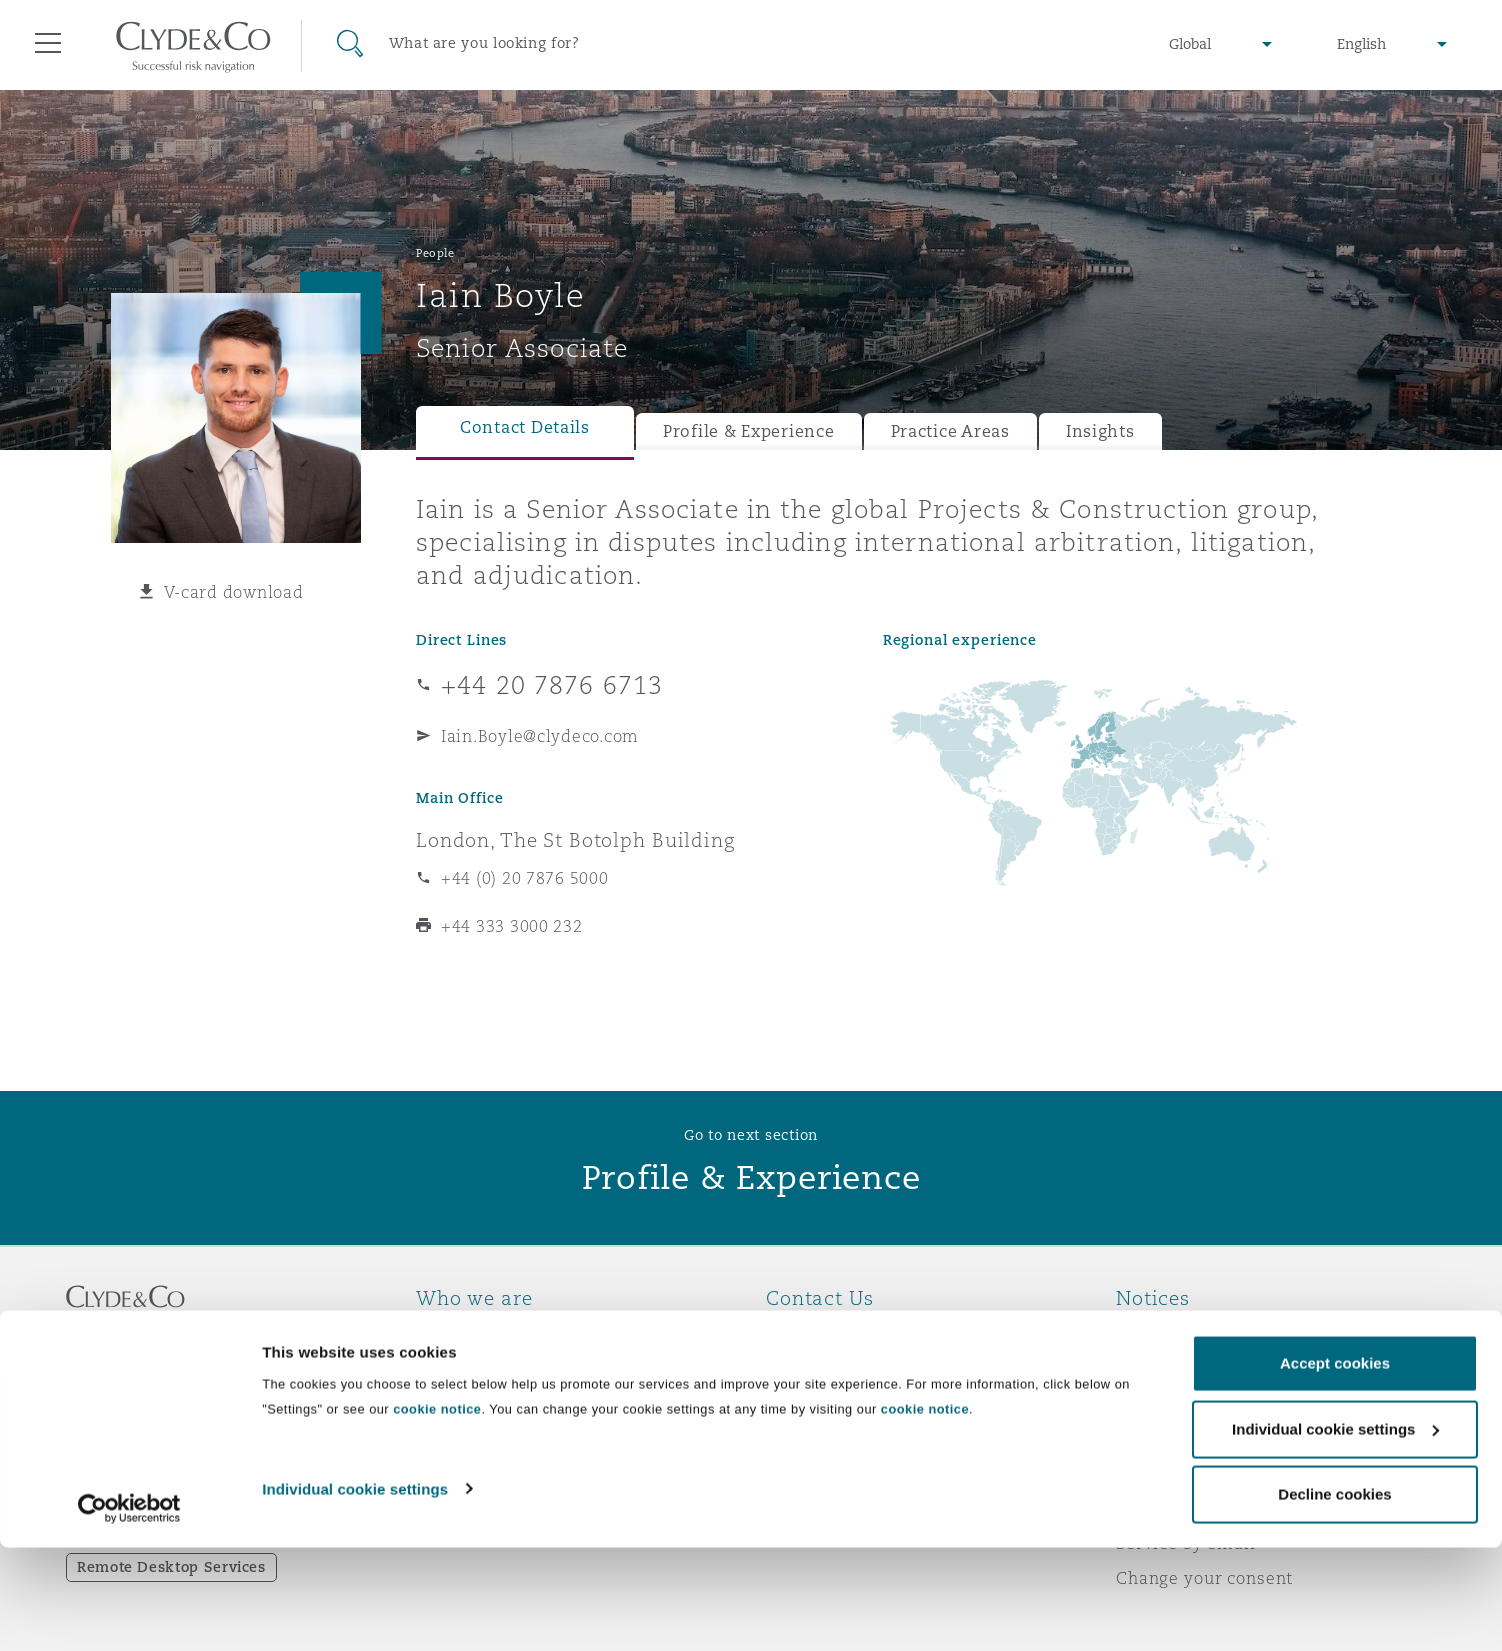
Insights (1100, 431)
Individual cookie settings (355, 1595)
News (439, 1403)
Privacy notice (1175, 1368)
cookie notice (437, 1516)
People (435, 253)
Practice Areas (950, 431)
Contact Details (525, 427)
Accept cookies (1335, 1470)
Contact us (811, 1404)
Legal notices (1171, 1333)
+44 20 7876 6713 (552, 685)
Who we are (466, 1333)
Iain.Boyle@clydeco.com (540, 736)
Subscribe (807, 1369)
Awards (448, 1368)
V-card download (234, 592)
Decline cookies (1334, 1601)
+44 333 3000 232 (512, 926)
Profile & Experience (749, 431)
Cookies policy (1177, 1403)
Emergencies (845, 1333)
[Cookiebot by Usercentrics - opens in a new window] (129, 1616)
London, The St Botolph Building (575, 840)
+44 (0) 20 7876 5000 (525, 878)
